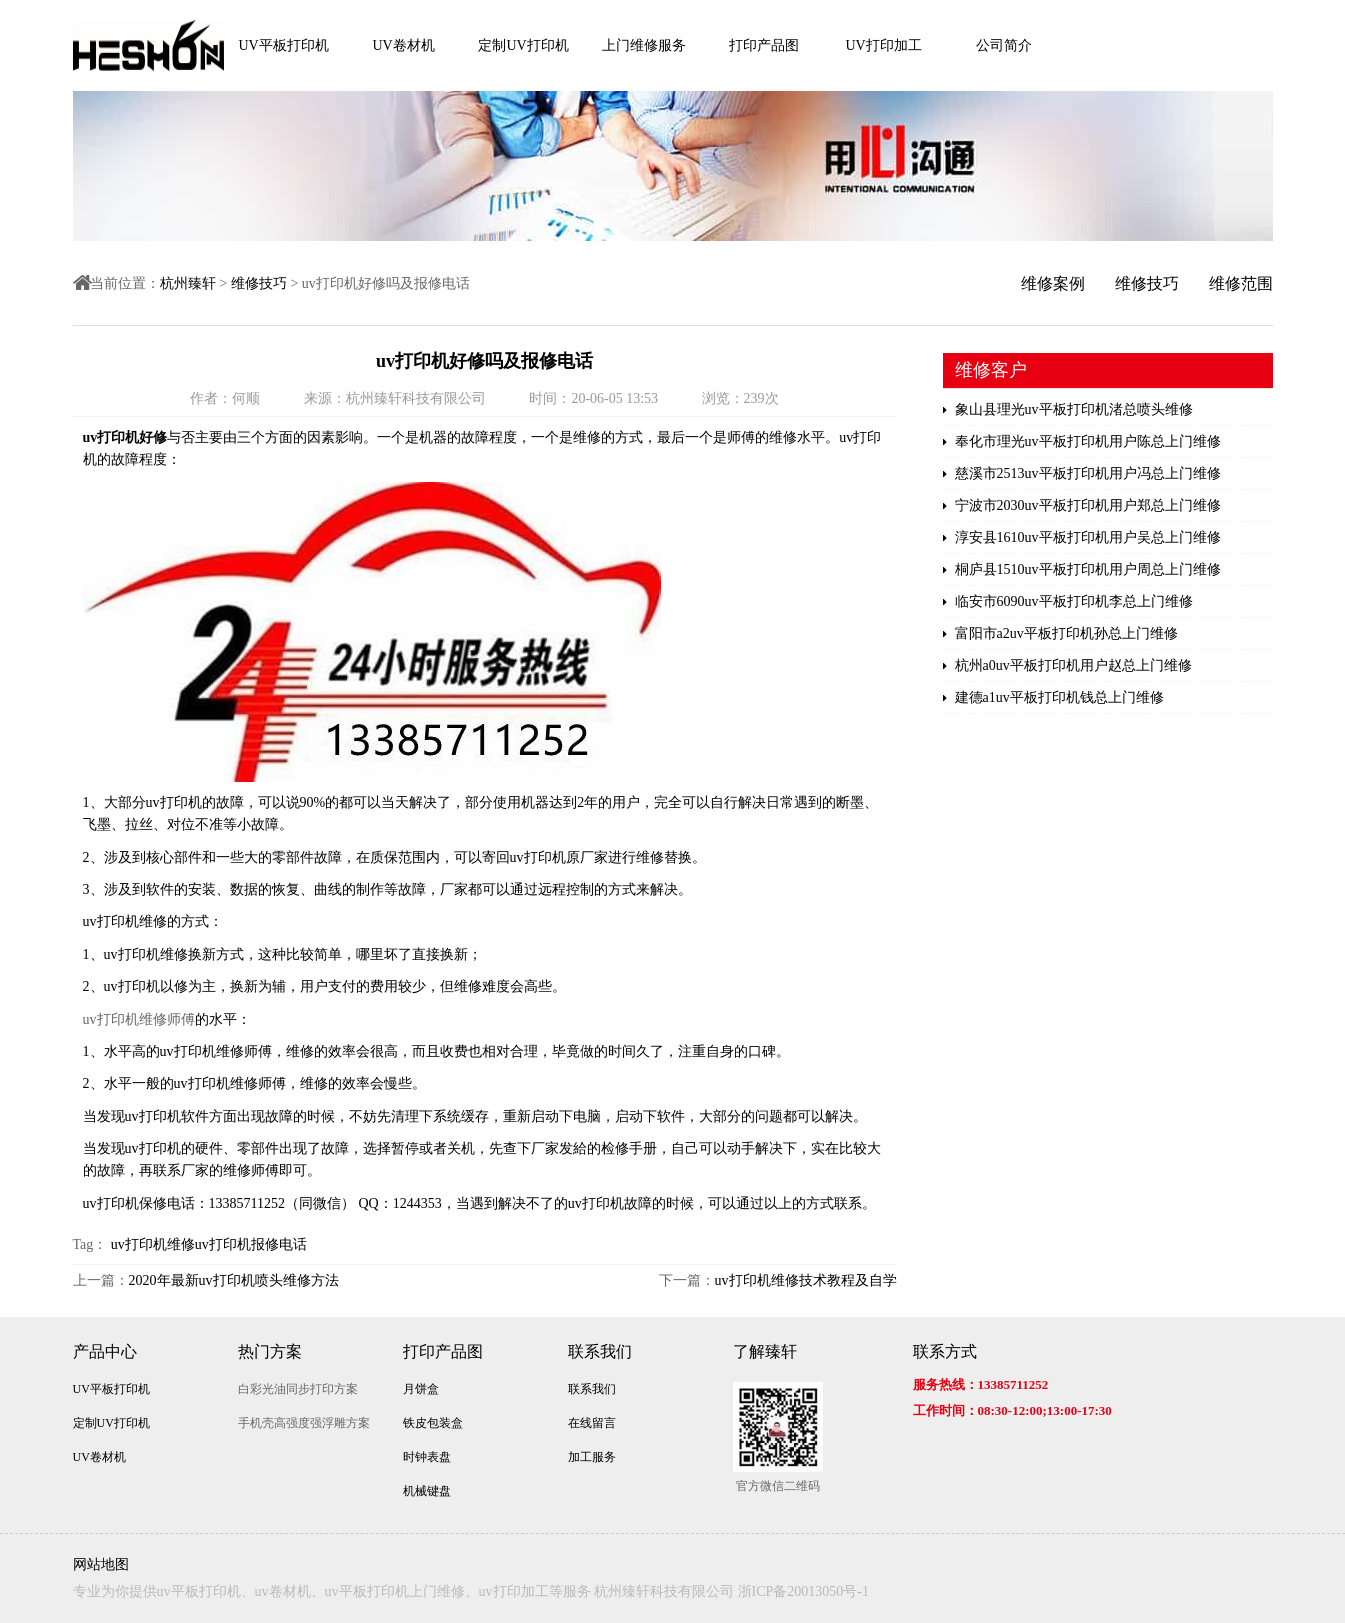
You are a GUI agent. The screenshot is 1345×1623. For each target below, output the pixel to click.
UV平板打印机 (283, 45)
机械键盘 (427, 1491)
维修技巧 (259, 283)
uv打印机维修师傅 (139, 1019)
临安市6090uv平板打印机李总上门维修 (1068, 602)
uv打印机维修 (153, 1244)
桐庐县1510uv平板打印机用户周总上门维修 (1082, 570)
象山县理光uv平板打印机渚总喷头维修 (1068, 410)
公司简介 (1004, 45)
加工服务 (592, 1457)
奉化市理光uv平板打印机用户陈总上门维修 (1082, 442)
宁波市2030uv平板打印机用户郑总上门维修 (1082, 506)
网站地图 (101, 1564)
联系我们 (600, 1351)
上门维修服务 (644, 45)
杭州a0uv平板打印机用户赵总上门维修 (1067, 666)
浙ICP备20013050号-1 (803, 1591)
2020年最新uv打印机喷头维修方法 (234, 1280)
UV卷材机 (403, 45)
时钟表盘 (427, 1457)
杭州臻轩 (188, 283)
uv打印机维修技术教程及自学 (806, 1280)
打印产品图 (764, 45)
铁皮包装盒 (433, 1423)
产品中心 (105, 1351)
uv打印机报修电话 (251, 1244)
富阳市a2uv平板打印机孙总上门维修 (1060, 634)
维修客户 (991, 370)
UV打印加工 (883, 45)
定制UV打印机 (523, 45)
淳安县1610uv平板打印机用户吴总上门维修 (1082, 538)
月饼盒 (421, 1389)
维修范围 (1241, 283)
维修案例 (1053, 283)
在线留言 (592, 1423)
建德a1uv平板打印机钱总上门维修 (1053, 698)
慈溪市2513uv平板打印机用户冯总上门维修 (1082, 474)
